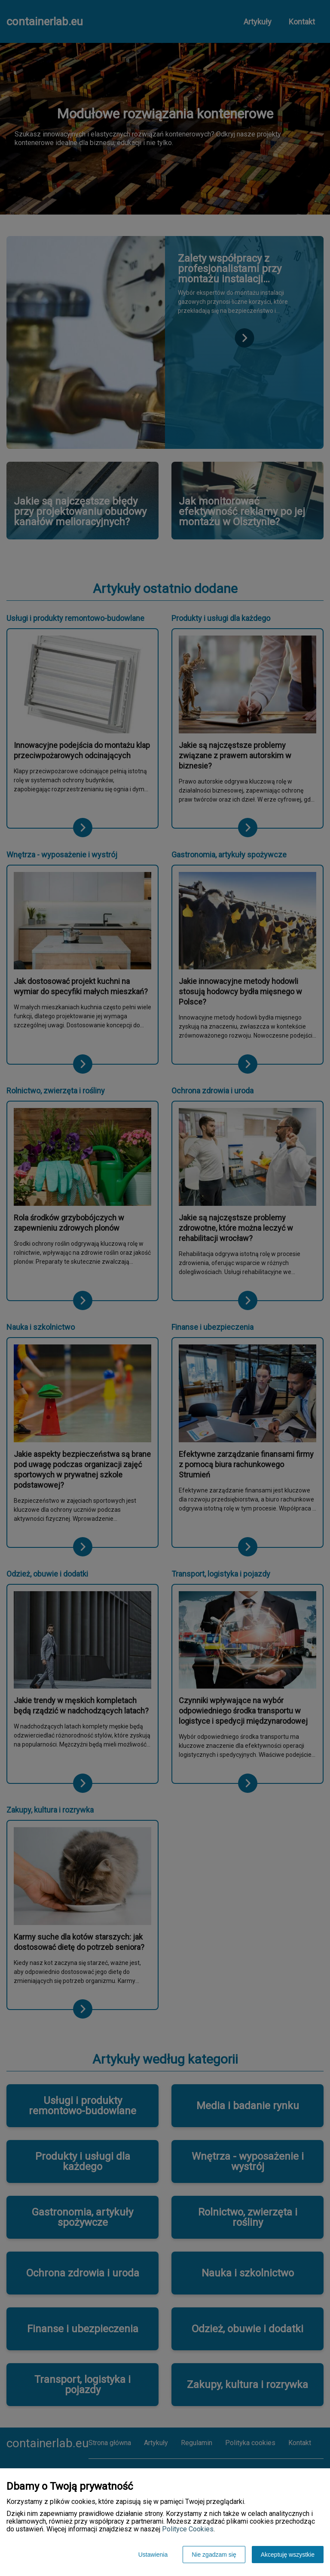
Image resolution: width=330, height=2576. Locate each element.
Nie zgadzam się (214, 2554)
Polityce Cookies (188, 2529)
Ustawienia (153, 2554)
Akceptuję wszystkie (288, 2554)
